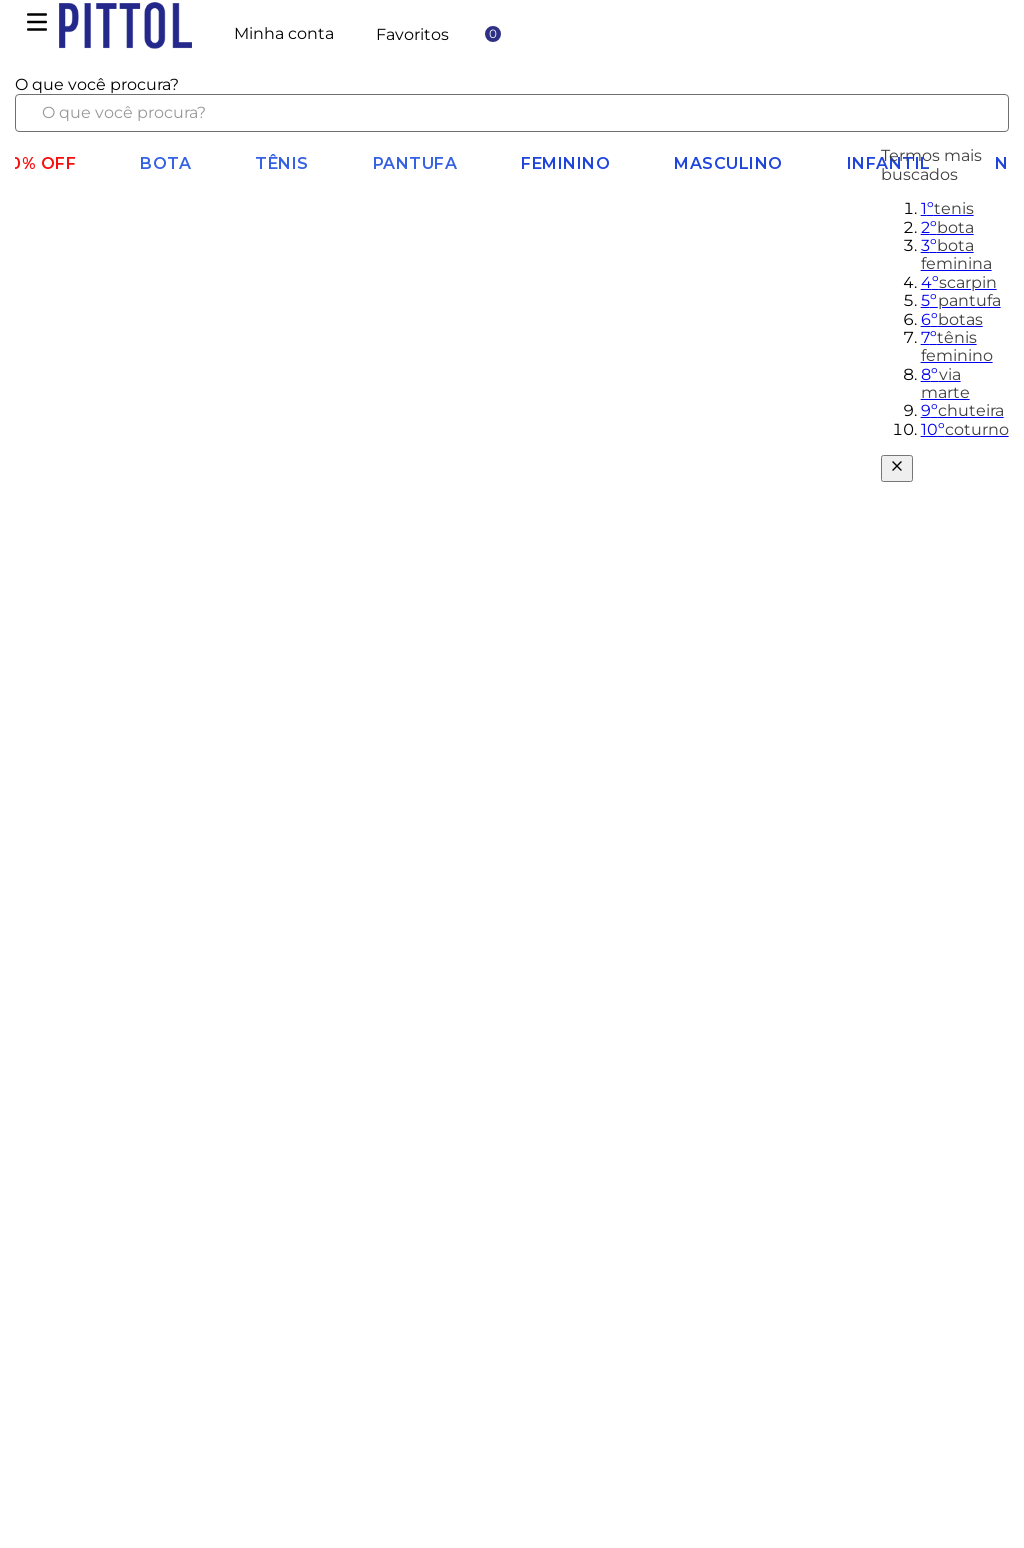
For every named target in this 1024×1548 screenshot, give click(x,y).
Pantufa (415, 163)
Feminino (565, 163)
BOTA (165, 163)
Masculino (728, 163)
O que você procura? (97, 84)
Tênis (282, 163)
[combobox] (511, 104)
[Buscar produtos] (977, 113)
